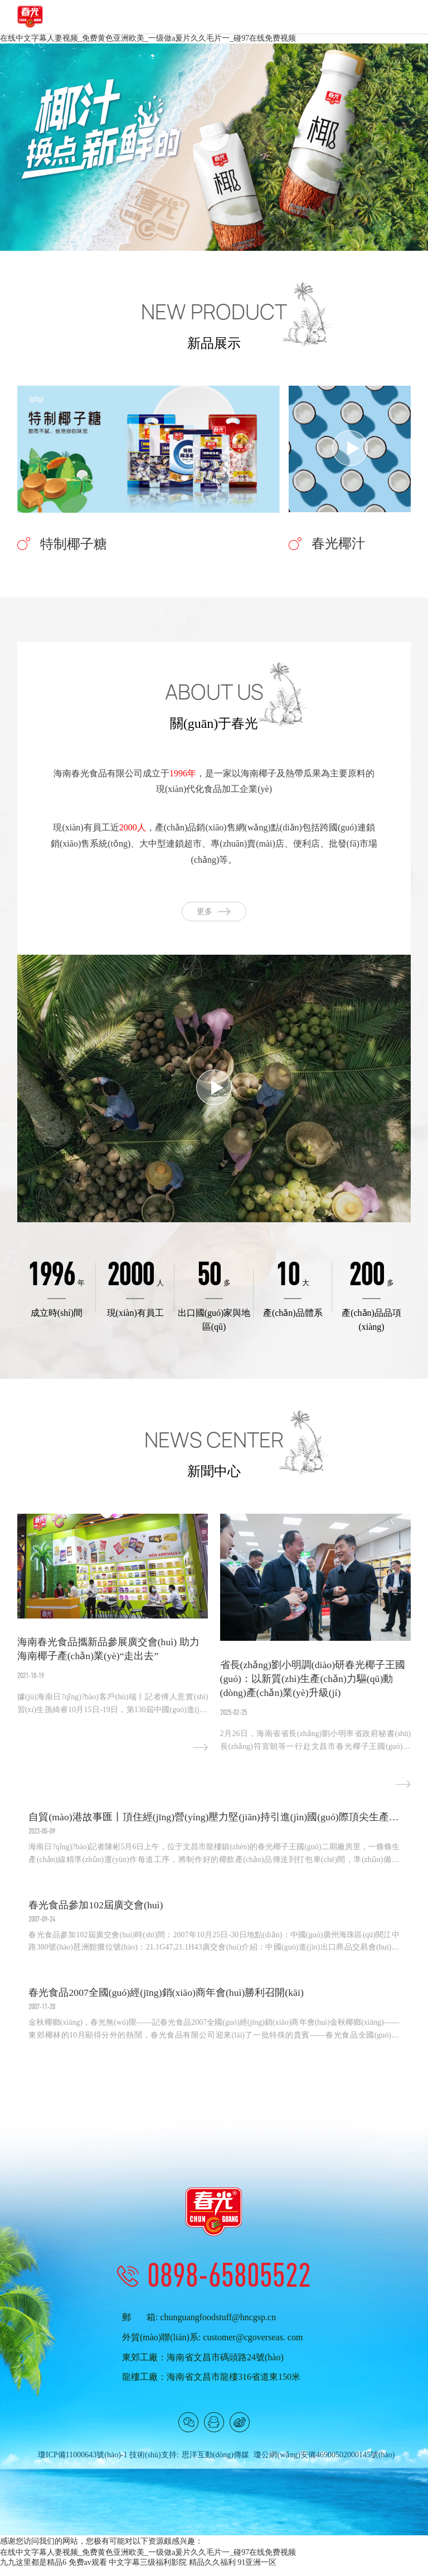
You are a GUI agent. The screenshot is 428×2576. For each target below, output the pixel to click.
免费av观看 (88, 2571)
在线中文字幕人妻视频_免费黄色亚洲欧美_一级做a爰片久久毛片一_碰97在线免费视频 (148, 38)
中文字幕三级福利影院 (148, 2571)
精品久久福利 (212, 2571)
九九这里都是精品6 (33, 2571)
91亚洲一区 (256, 2571)
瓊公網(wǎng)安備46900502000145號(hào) (324, 2463)
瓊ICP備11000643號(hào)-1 (82, 2463)
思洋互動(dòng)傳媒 (215, 2463)
